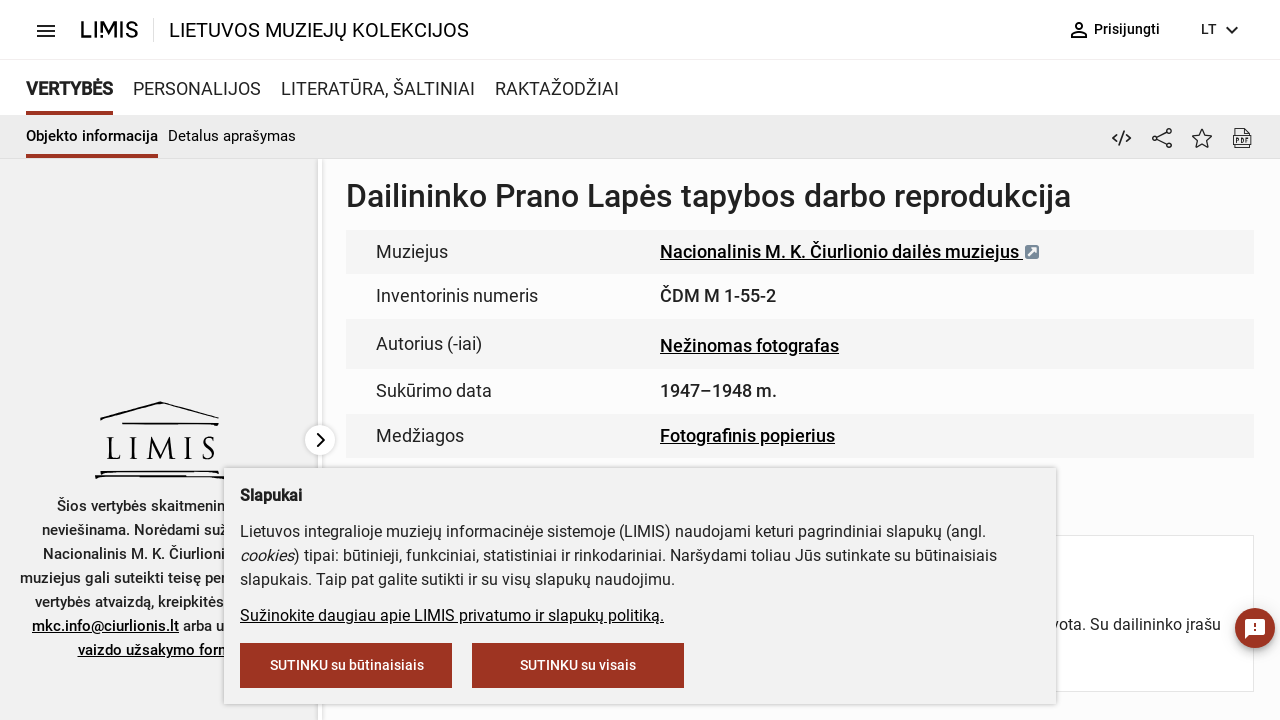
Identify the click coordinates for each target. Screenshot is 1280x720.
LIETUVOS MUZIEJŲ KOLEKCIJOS (319, 30)
